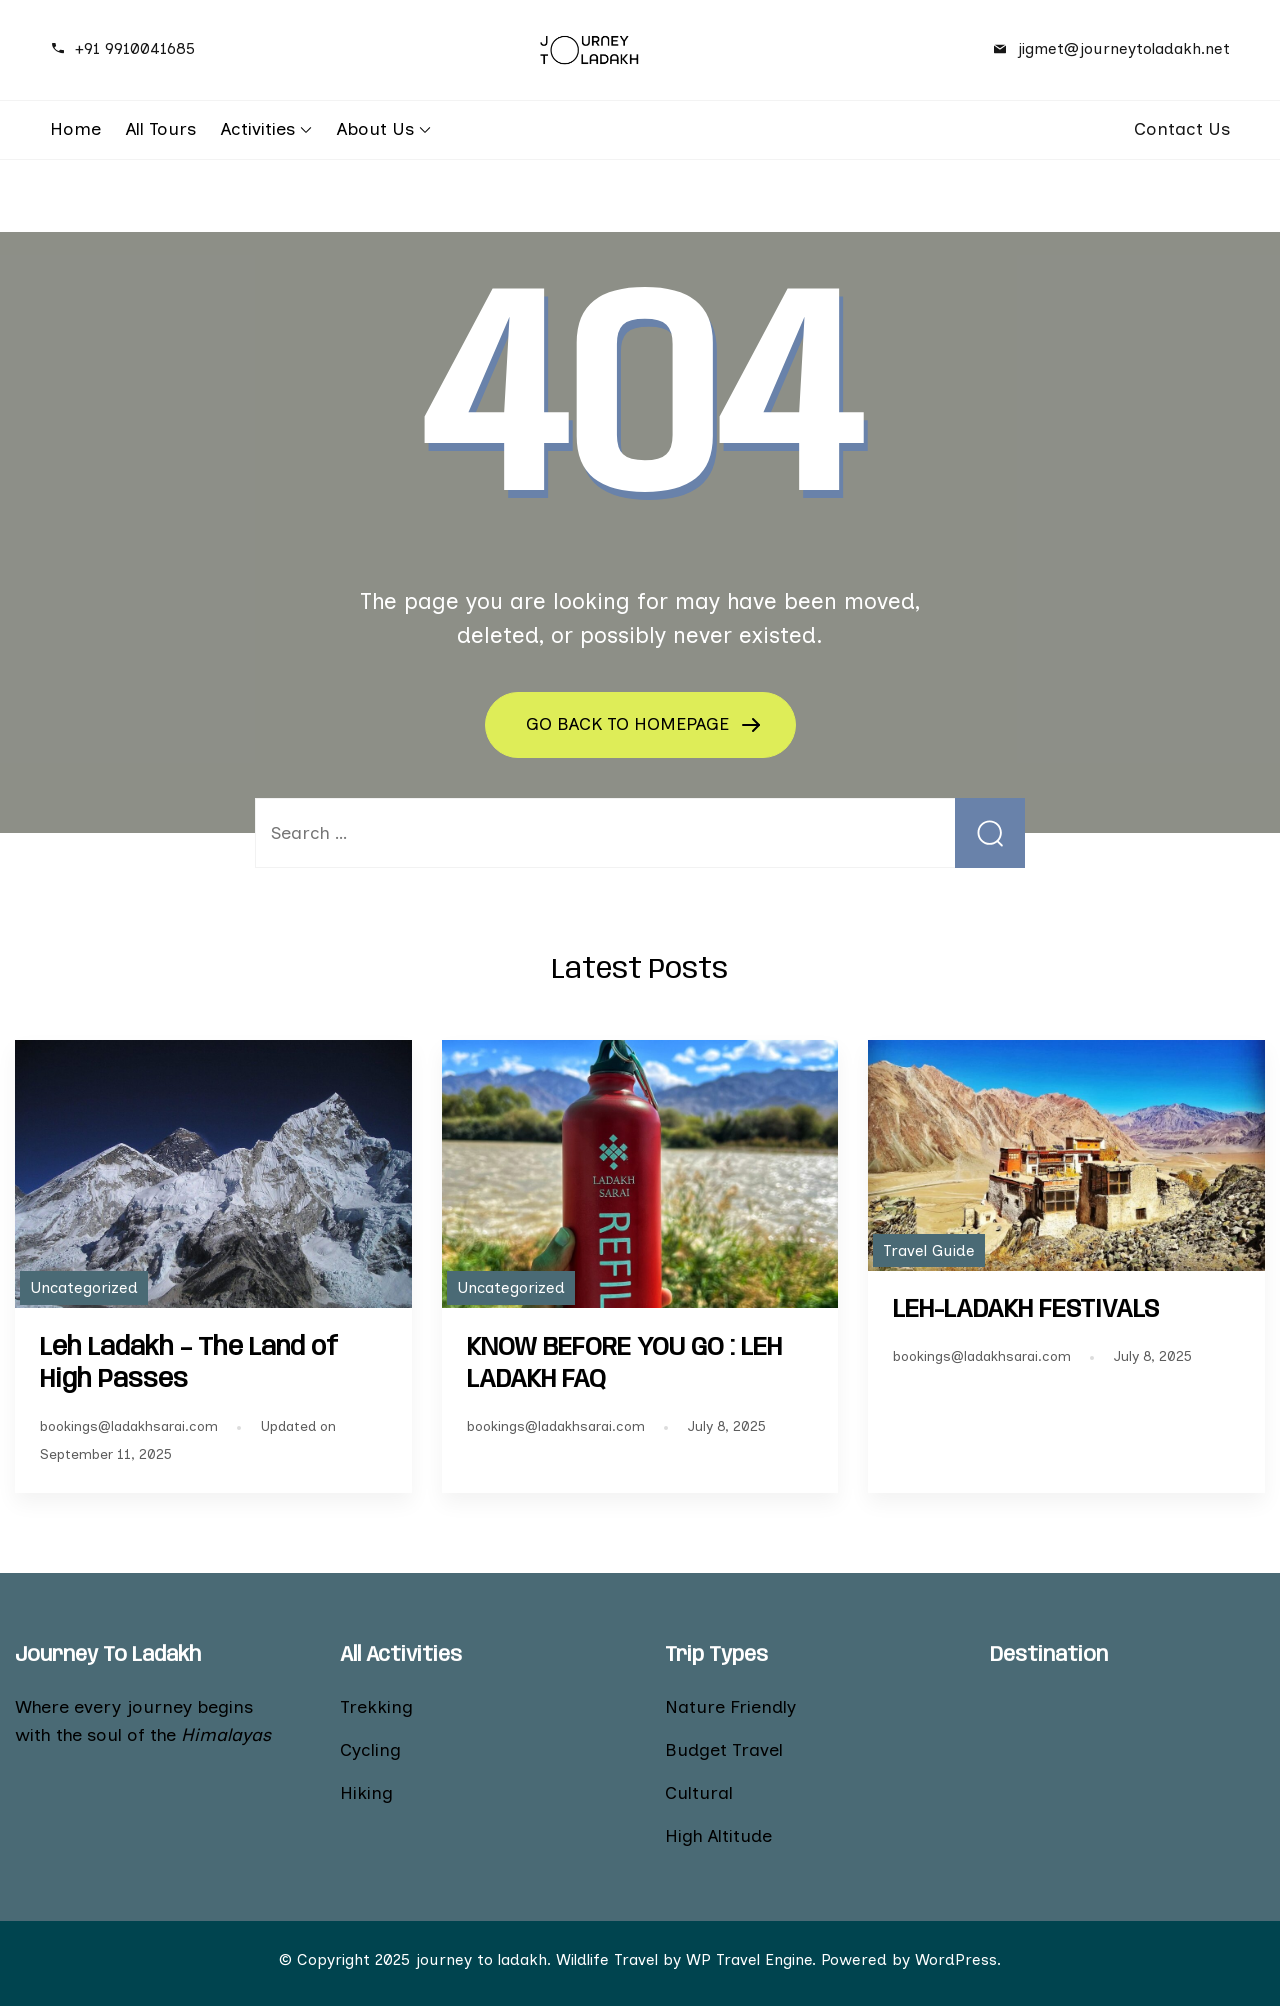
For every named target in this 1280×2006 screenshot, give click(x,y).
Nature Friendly (730, 1707)
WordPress (956, 1959)
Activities (258, 129)
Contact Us (1182, 129)
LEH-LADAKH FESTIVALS (1026, 1310)
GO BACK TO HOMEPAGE (630, 724)
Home (75, 129)
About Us (375, 129)
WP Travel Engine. (751, 1959)
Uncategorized (84, 1287)
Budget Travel (724, 1750)
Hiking (366, 1793)
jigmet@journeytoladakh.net (1123, 48)
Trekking (376, 1707)
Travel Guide (929, 1250)
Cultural (699, 1793)
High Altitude (718, 1836)
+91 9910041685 (135, 48)
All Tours (161, 129)
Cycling (370, 1750)
